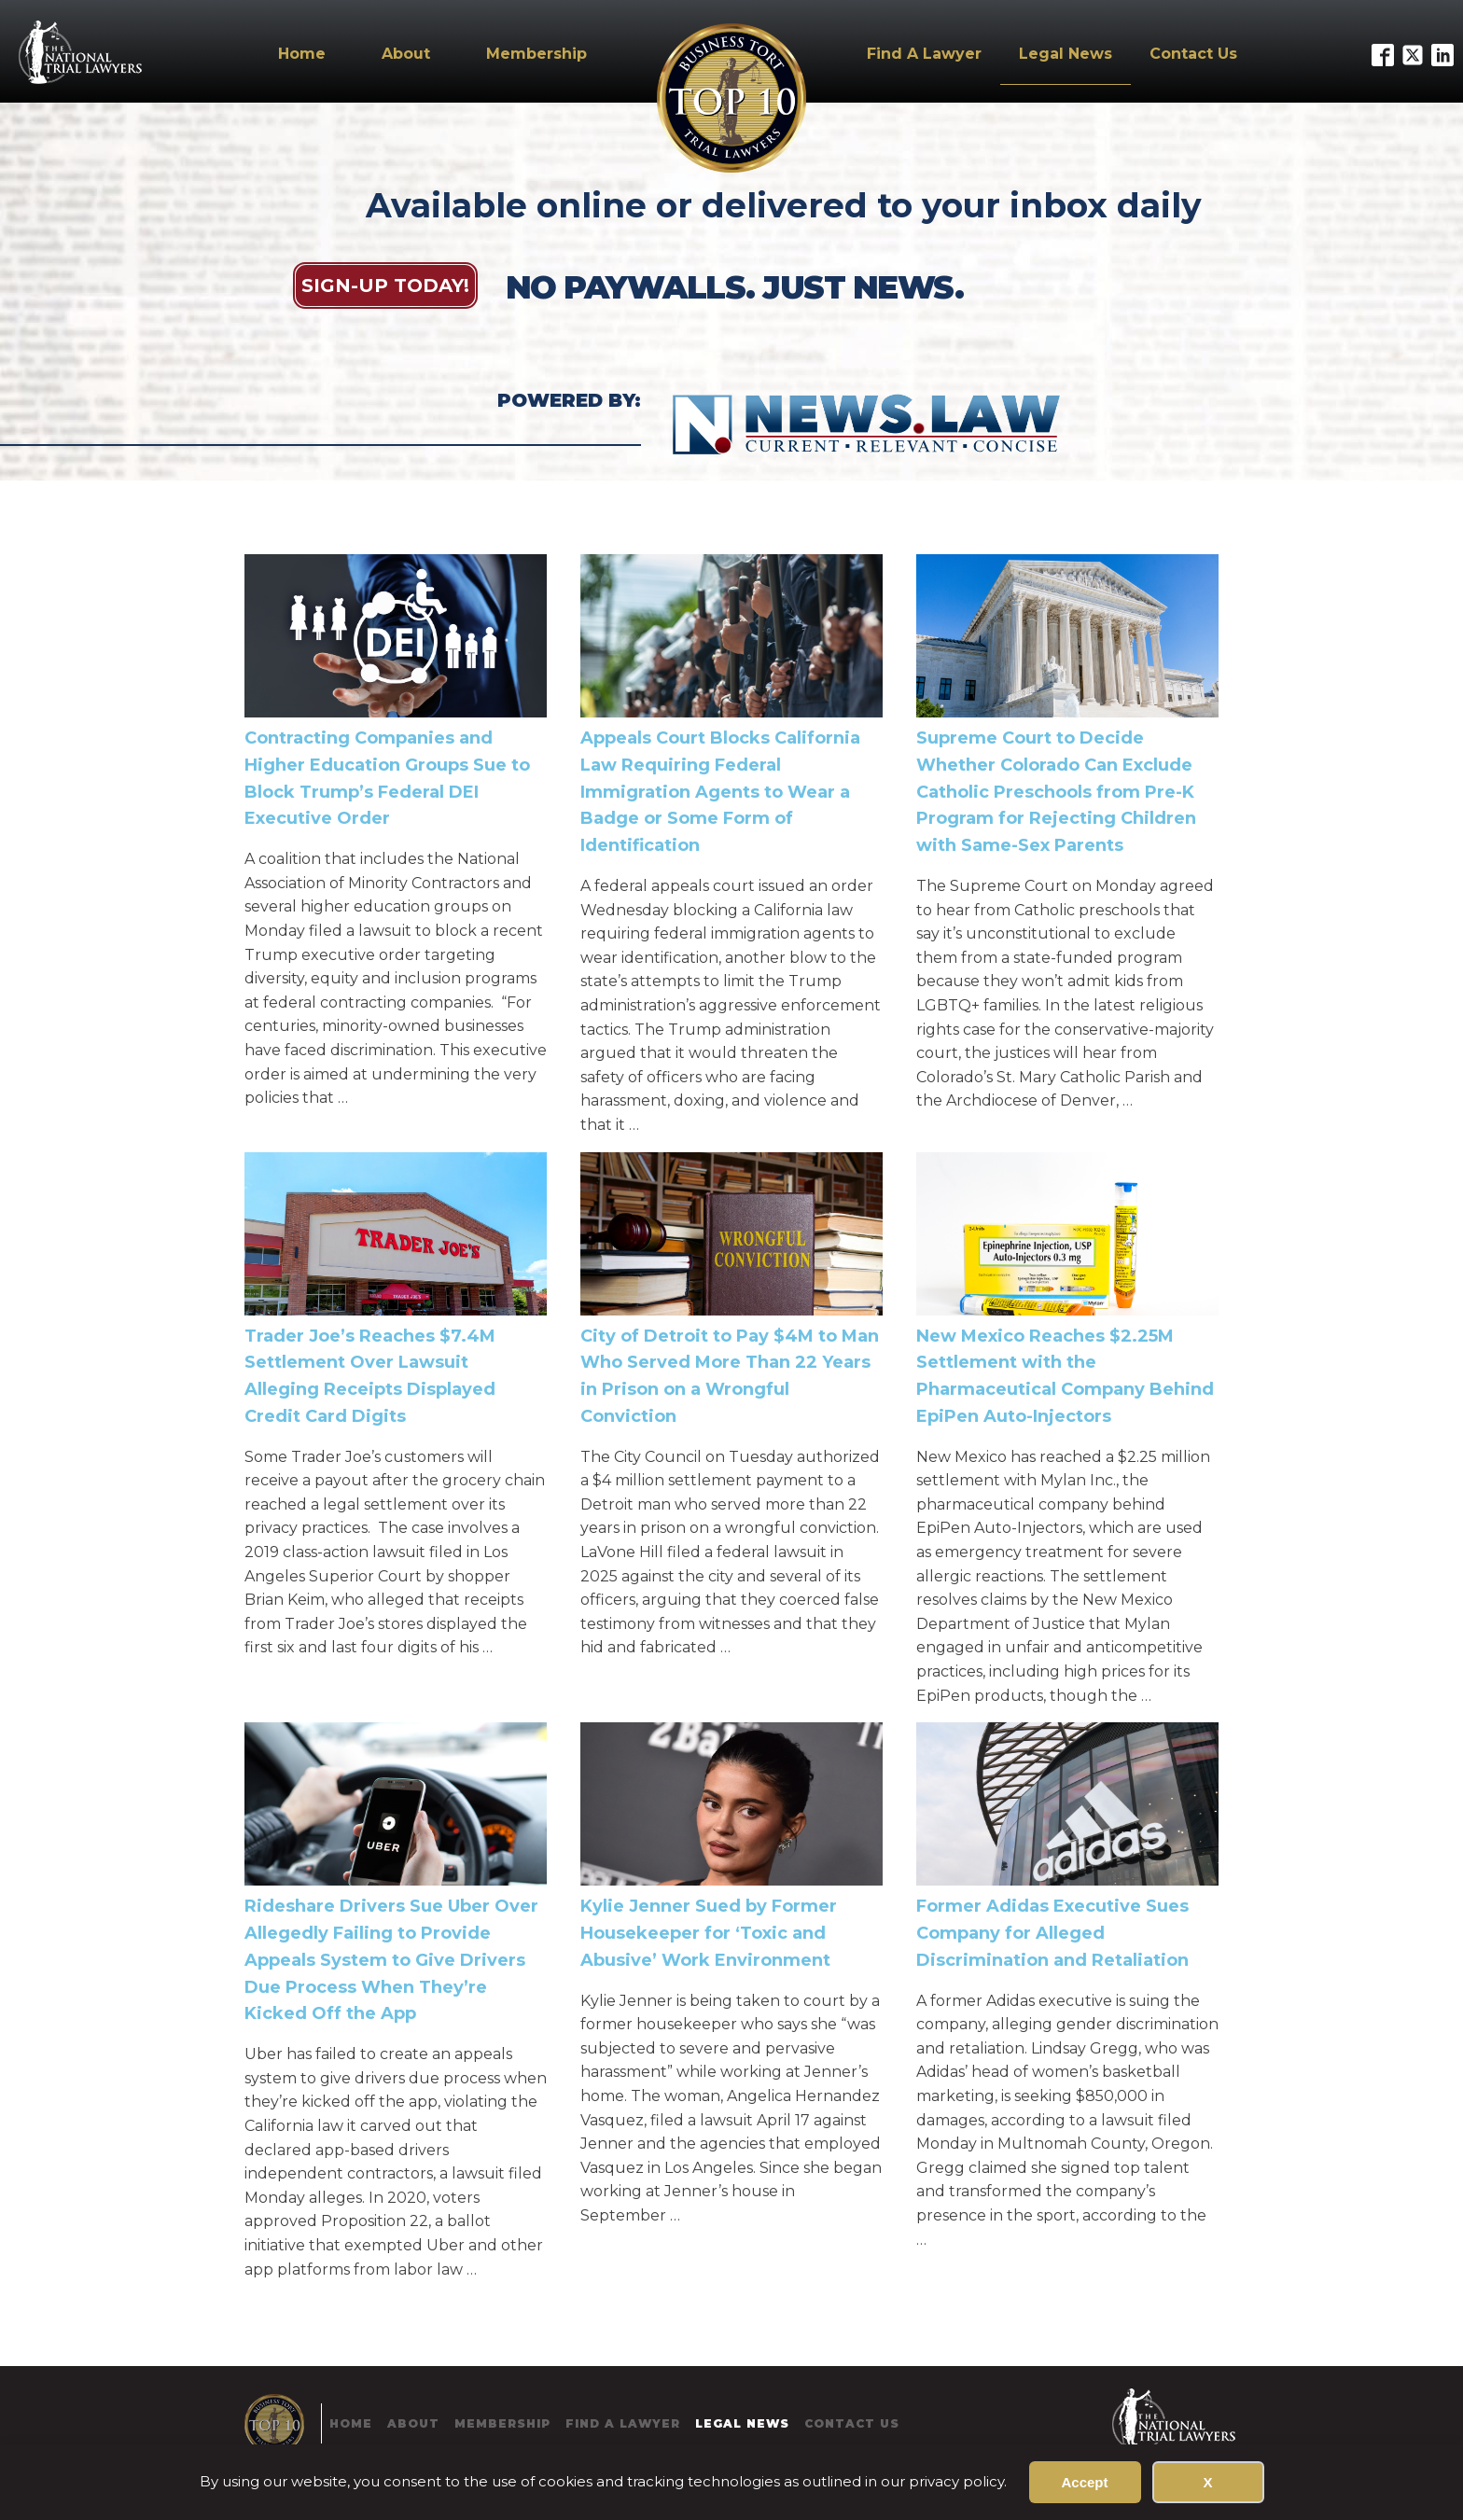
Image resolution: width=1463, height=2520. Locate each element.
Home (302, 54)
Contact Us (1193, 54)
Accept (1084, 2482)
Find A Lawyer (924, 54)
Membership (536, 54)
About (406, 54)
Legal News (1065, 54)
